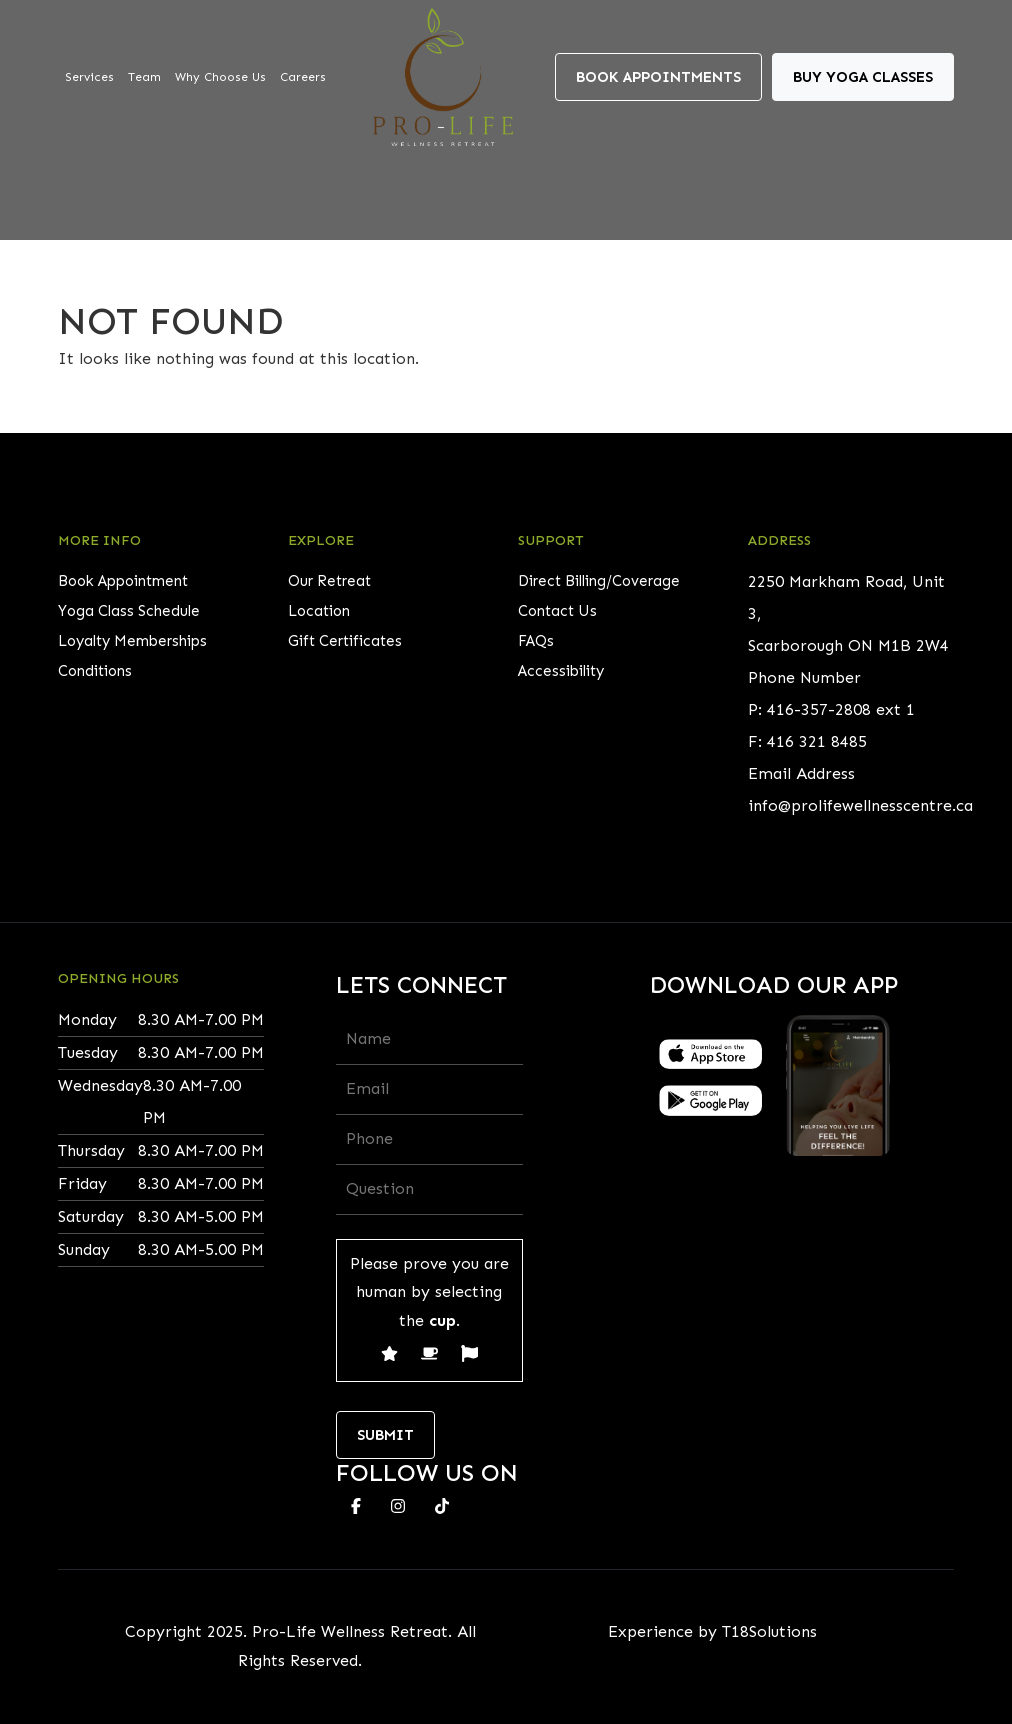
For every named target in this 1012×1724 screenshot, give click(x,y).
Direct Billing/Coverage (599, 581)
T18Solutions (769, 1631)
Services (89, 77)
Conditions (95, 671)
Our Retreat (329, 581)
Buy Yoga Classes (863, 77)
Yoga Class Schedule (129, 611)
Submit (385, 1435)
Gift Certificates (345, 641)
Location (319, 611)
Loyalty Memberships (132, 641)
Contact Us (557, 611)
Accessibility (561, 671)
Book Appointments (658, 77)
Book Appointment (123, 581)
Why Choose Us (220, 77)
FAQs (536, 641)
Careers (303, 77)
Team (144, 77)
